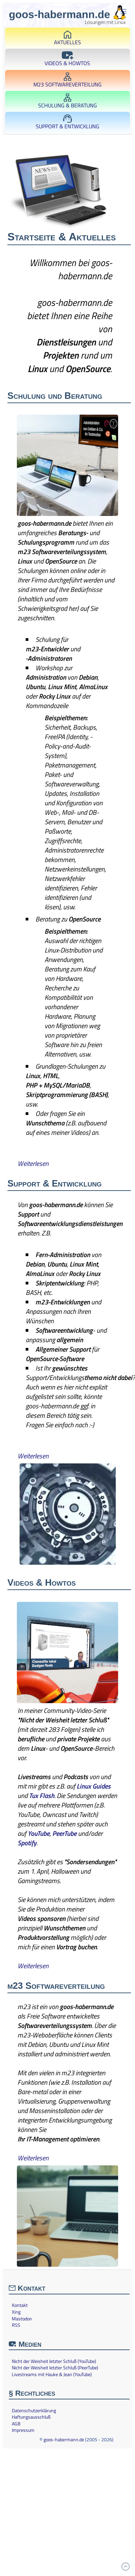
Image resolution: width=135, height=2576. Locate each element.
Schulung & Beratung (67, 101)
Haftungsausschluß (31, 2417)
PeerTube (64, 1833)
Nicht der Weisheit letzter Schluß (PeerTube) (55, 2367)
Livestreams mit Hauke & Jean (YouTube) (52, 2374)
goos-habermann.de (64, 2439)
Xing (16, 2312)
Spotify (27, 1843)
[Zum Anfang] (126, 2566)
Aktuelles (67, 38)
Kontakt (20, 2305)
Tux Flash (41, 1795)
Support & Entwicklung (67, 122)
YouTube (39, 1833)
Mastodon (22, 2318)
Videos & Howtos (67, 59)
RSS (16, 2325)
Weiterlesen (33, 1163)
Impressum (23, 2430)
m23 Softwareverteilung (67, 80)
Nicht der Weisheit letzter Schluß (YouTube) (54, 2361)
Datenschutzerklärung (34, 2410)
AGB (16, 2423)
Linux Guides (94, 1786)
